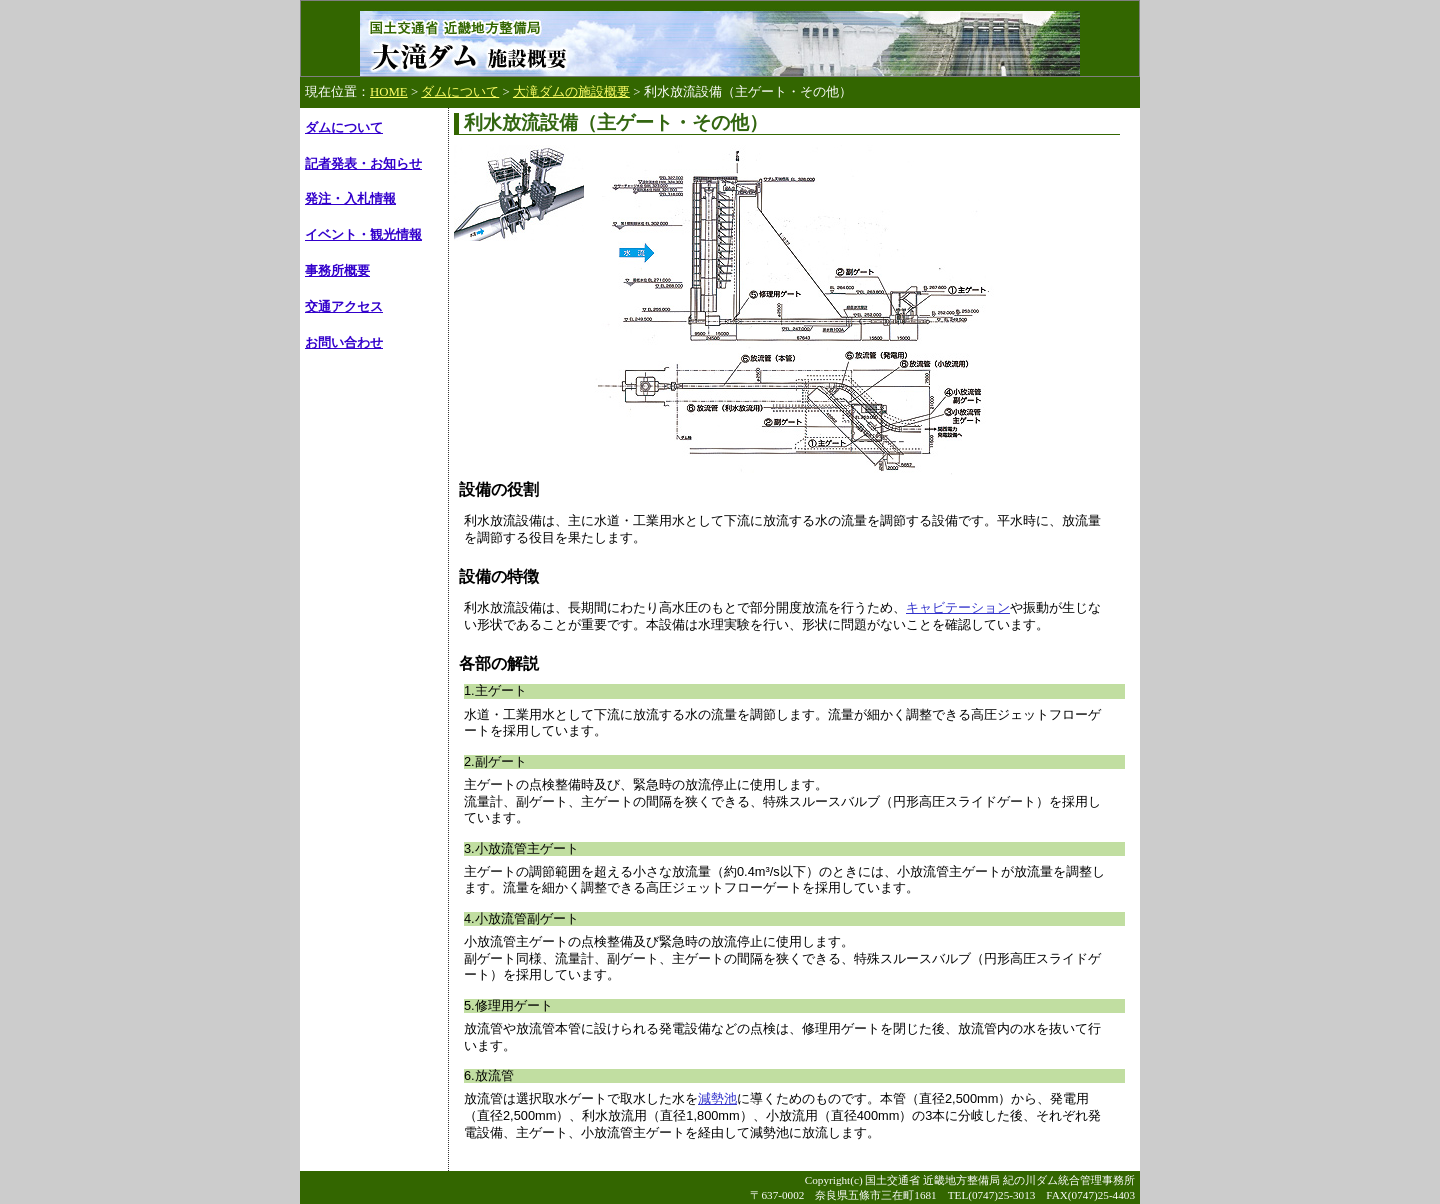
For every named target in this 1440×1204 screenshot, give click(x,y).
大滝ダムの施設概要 (571, 92)
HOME (389, 92)
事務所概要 (337, 271)
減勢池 (717, 1098)
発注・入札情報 (350, 199)
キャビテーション (958, 607)
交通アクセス (344, 307)
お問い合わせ (344, 343)
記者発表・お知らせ (363, 164)
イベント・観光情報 (363, 235)
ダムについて (460, 92)
